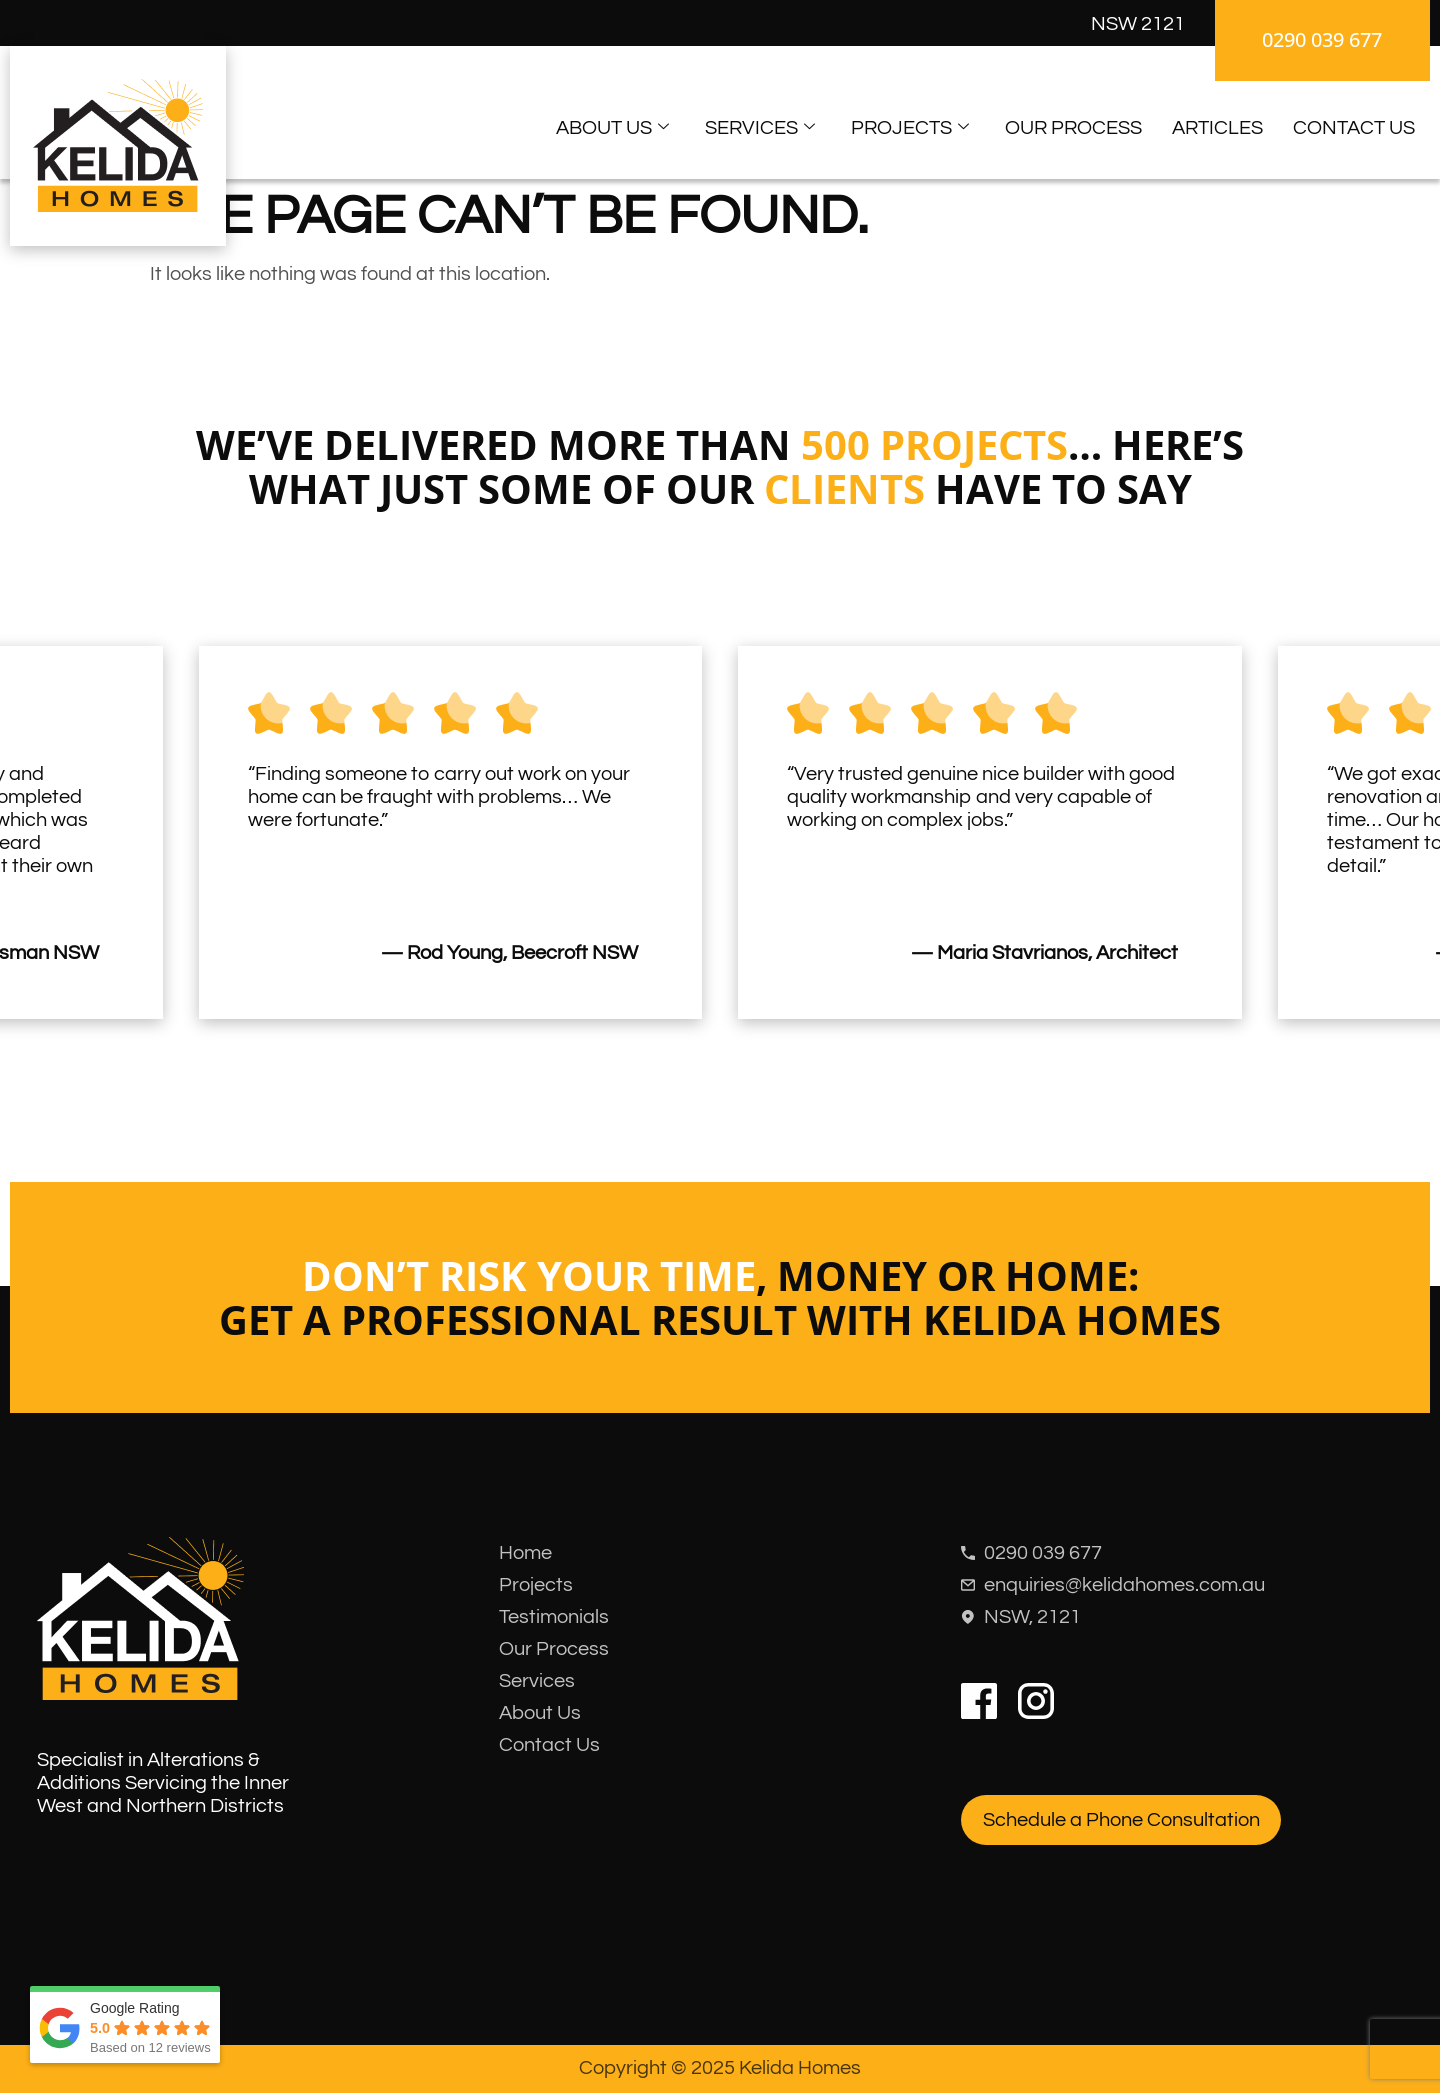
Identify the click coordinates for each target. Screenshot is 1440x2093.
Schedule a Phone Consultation (1121, 1820)
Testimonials (554, 1617)
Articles (1217, 128)
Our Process (1073, 128)
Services (760, 128)
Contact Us (1354, 128)
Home (525, 1553)
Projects (910, 128)
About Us (612, 128)
